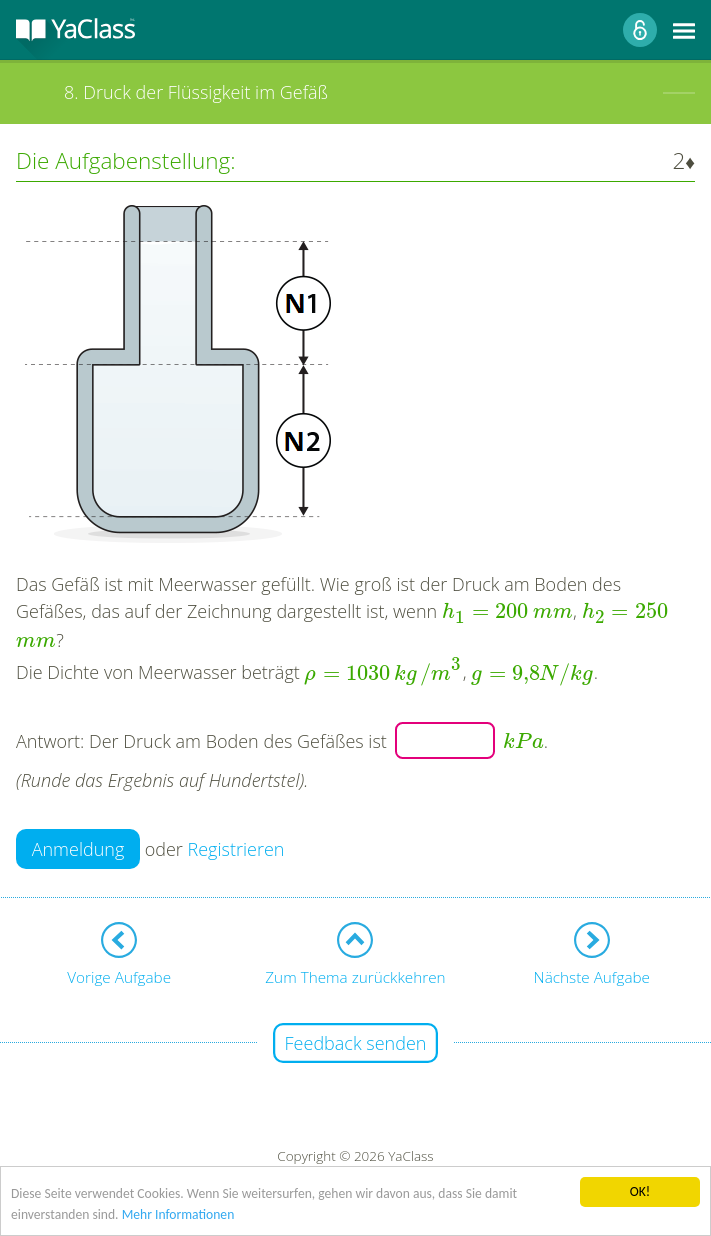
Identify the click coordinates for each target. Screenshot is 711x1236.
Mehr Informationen (178, 1216)
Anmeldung (78, 849)
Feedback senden (356, 1043)
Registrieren (236, 849)
